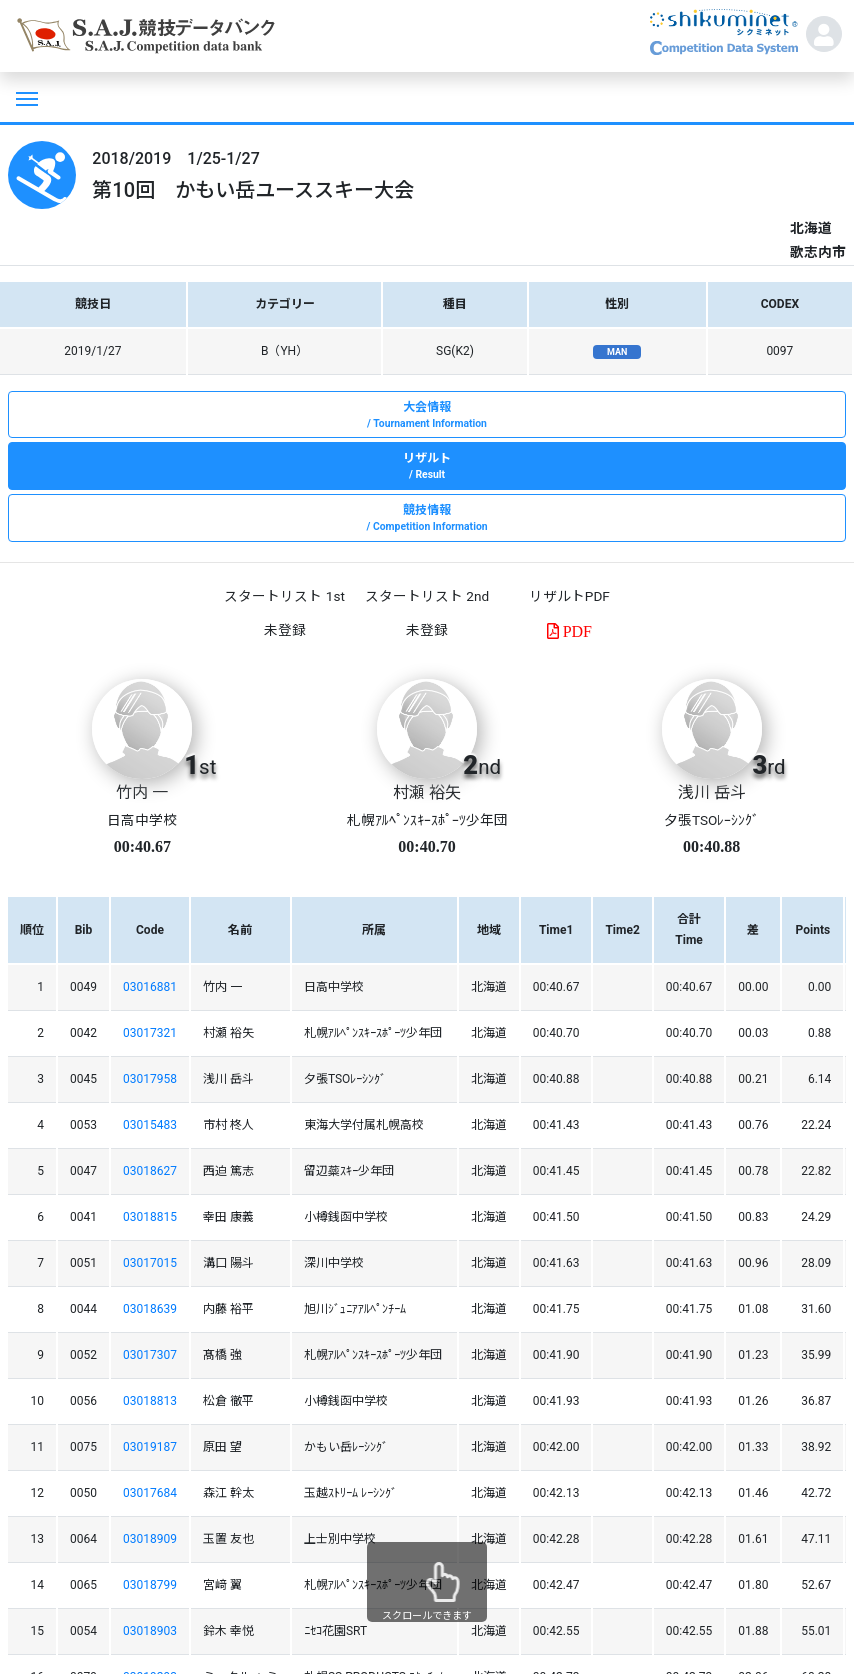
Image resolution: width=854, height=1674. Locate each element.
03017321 (150, 1033)
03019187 (150, 1447)
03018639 (150, 1309)
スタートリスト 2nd (427, 596)
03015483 (150, 1125)
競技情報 (427, 519)
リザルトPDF (569, 596)
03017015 (150, 1263)
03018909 (150, 1539)
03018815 (150, 1217)
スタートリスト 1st (284, 596)
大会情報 (427, 416)
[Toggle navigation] (25, 97)
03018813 (150, 1401)
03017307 (150, 1355)
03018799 (150, 1585)
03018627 (150, 1171)
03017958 (150, 1079)
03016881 (150, 987)
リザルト (427, 467)
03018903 (150, 1631)
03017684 (150, 1493)
